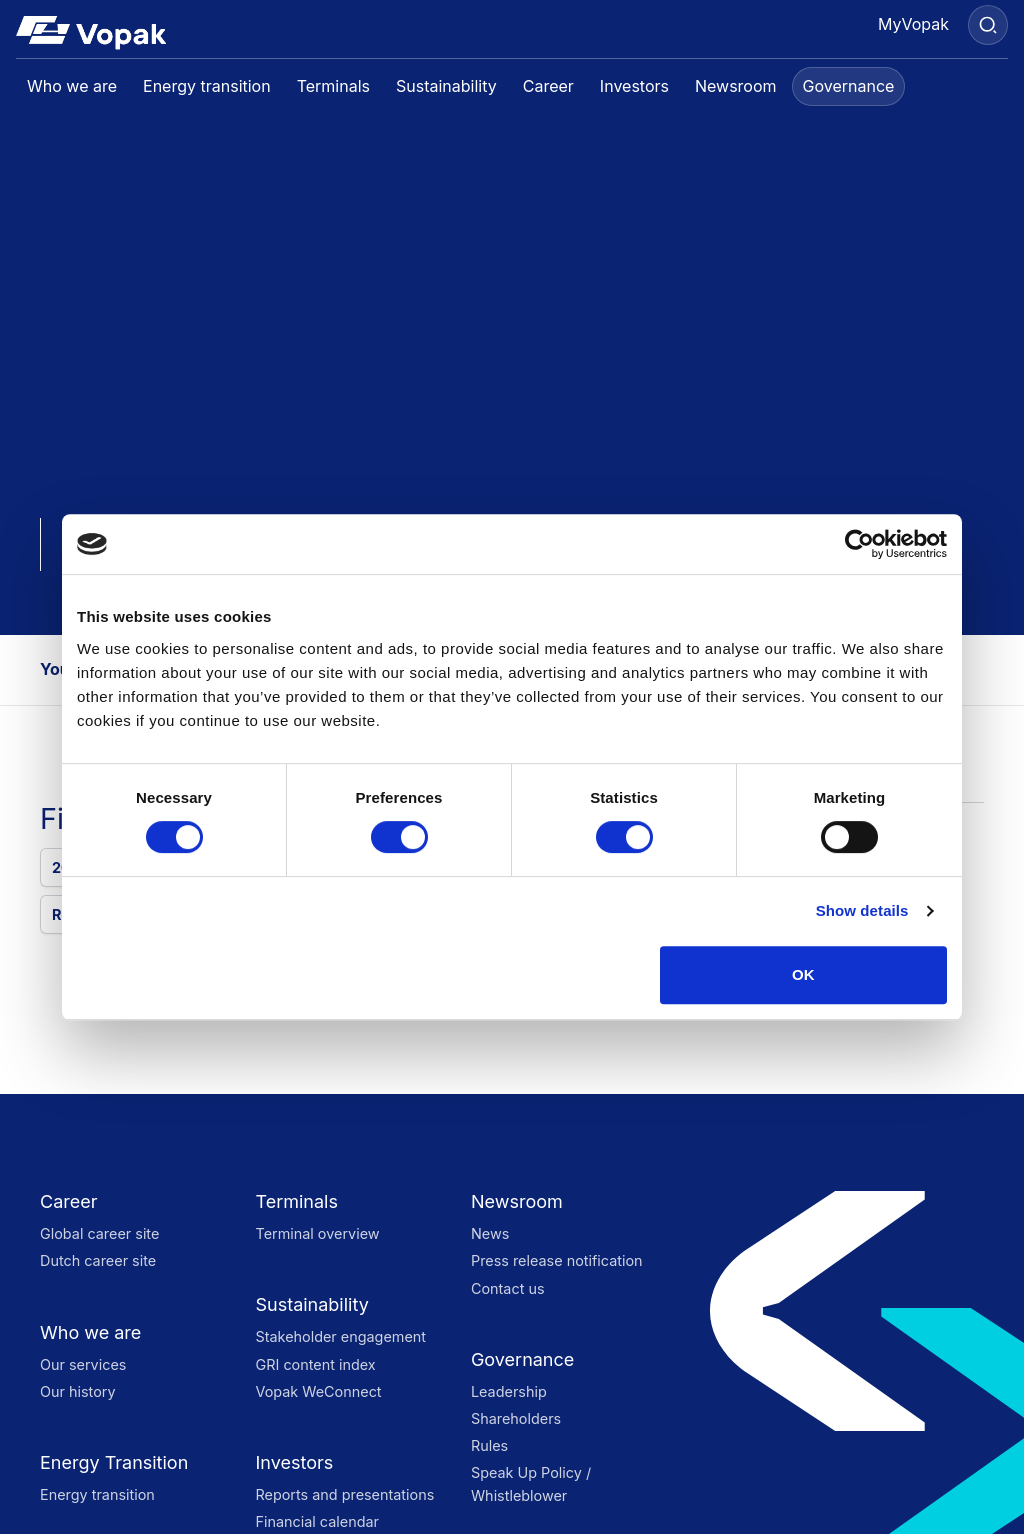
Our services (83, 1364)
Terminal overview (317, 1233)
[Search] (988, 25)
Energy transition (97, 1494)
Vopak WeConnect (318, 1391)
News (490, 1233)
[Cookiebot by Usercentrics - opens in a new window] (859, 544)
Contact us (508, 1288)
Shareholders (516, 1418)
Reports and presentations (344, 1494)
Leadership (509, 1391)
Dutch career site (98, 1260)
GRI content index (315, 1364)
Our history (78, 1391)
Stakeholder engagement (340, 1336)
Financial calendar (317, 1521)
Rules (489, 1445)
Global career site (99, 1233)
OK (803, 974)
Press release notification (557, 1260)
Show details (862, 910)
